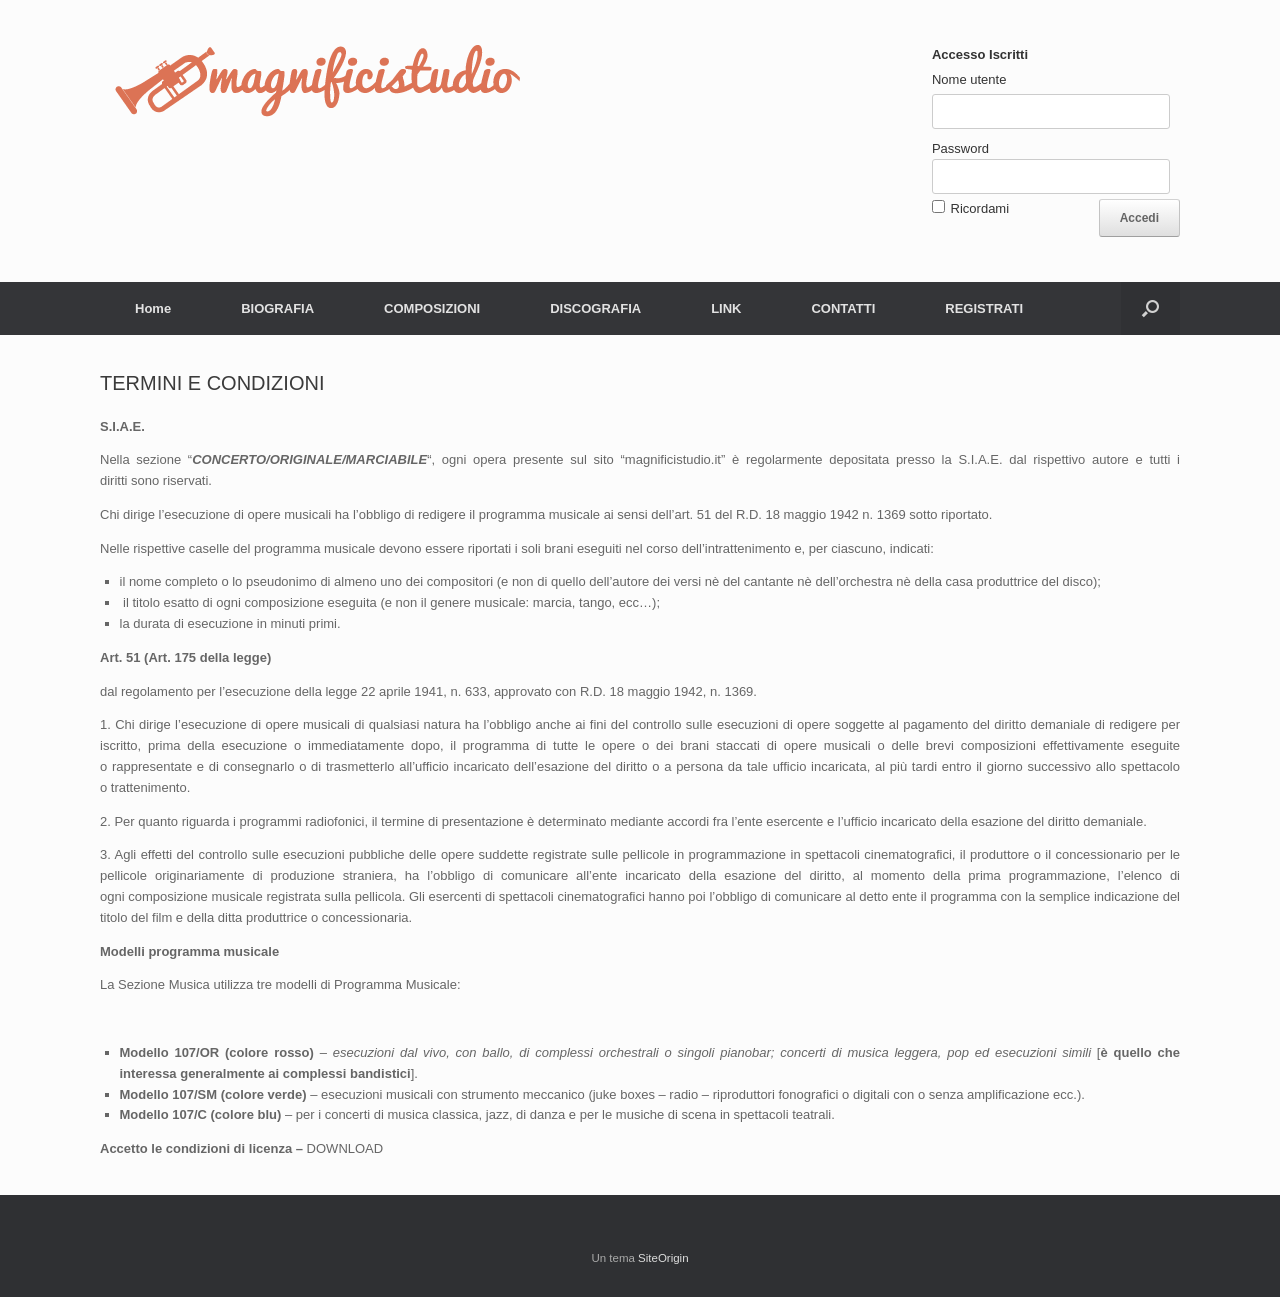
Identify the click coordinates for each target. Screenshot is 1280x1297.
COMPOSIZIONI (432, 308)
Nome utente (969, 79)
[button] (1150, 308)
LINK (726, 308)
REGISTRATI (984, 308)
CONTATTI (843, 308)
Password (960, 148)
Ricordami (980, 208)
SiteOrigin (663, 1258)
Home (153, 308)
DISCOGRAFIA (595, 308)
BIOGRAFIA (277, 308)
